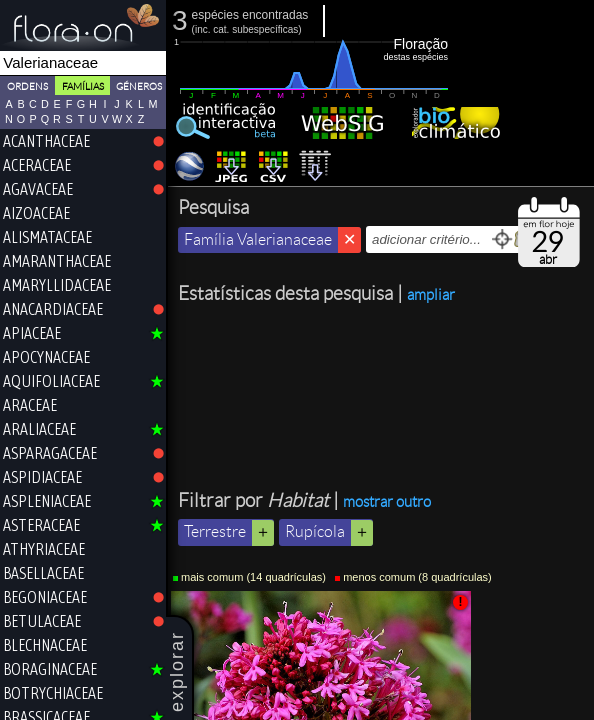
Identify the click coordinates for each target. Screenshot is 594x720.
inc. (203, 29)
